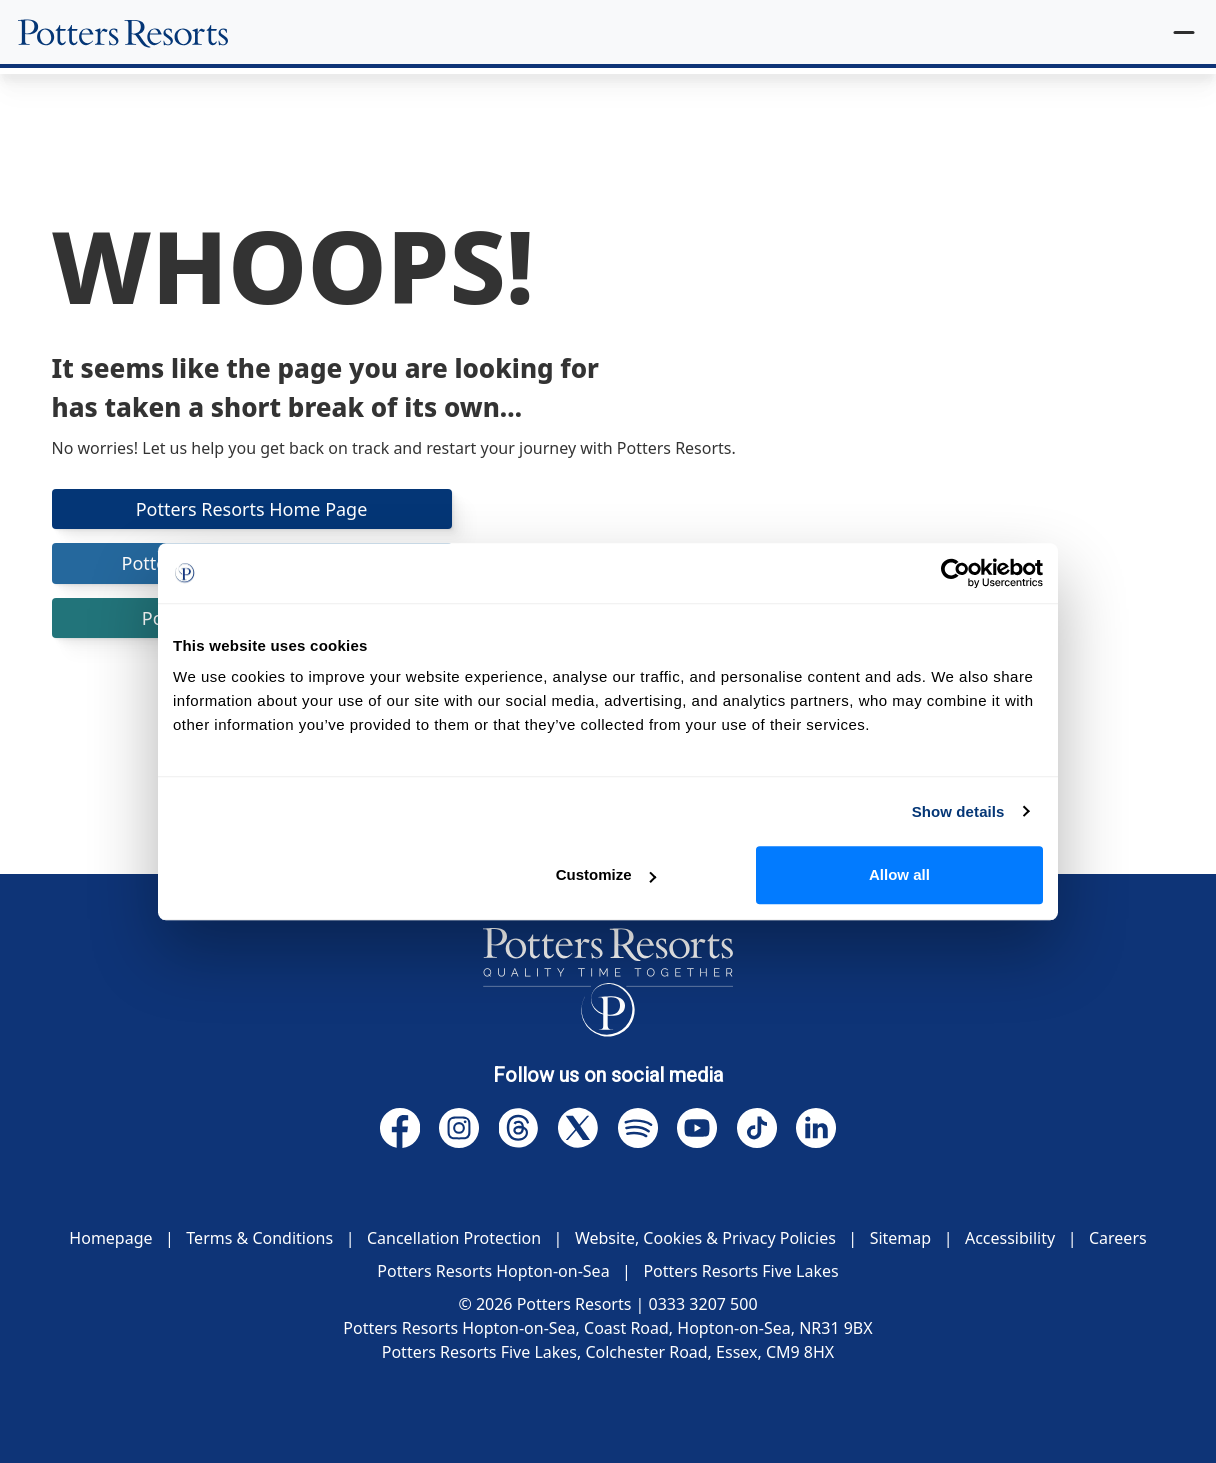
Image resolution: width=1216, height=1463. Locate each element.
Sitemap (901, 1238)
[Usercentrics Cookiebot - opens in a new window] (955, 573)
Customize (606, 874)
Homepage (110, 1238)
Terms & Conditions (259, 1238)
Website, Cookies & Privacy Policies (705, 1238)
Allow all (899, 874)
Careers (1118, 1238)
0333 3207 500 (703, 1304)
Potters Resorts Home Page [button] (252, 509)
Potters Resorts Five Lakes (740, 1271)
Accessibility (1010, 1238)
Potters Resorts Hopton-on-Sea (493, 1271)
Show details (958, 811)
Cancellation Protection (454, 1238)
